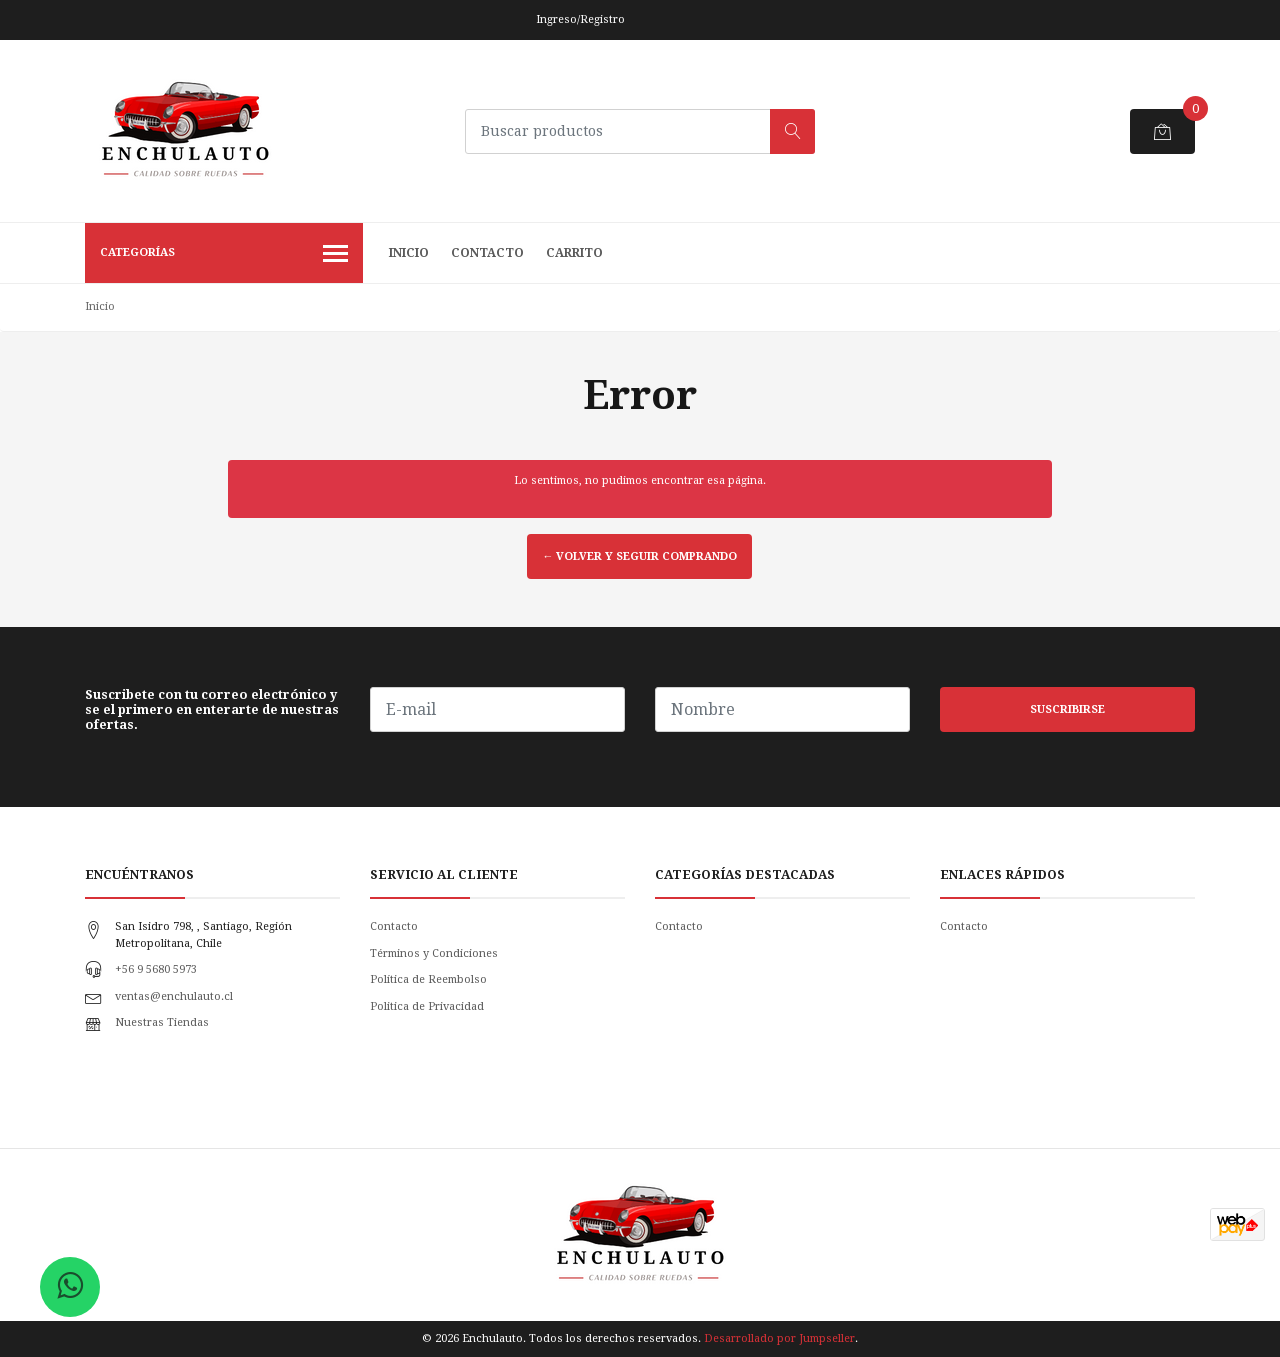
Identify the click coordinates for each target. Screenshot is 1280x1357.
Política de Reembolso (428, 979)
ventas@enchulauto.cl (174, 996)
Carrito (574, 253)
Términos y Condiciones (434, 953)
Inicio (409, 253)
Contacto (487, 253)
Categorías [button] (224, 255)
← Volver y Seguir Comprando (639, 556)
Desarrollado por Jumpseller (779, 1338)
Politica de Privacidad (427, 1006)
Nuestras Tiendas (162, 1022)
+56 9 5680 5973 (156, 969)
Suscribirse (1067, 709)
